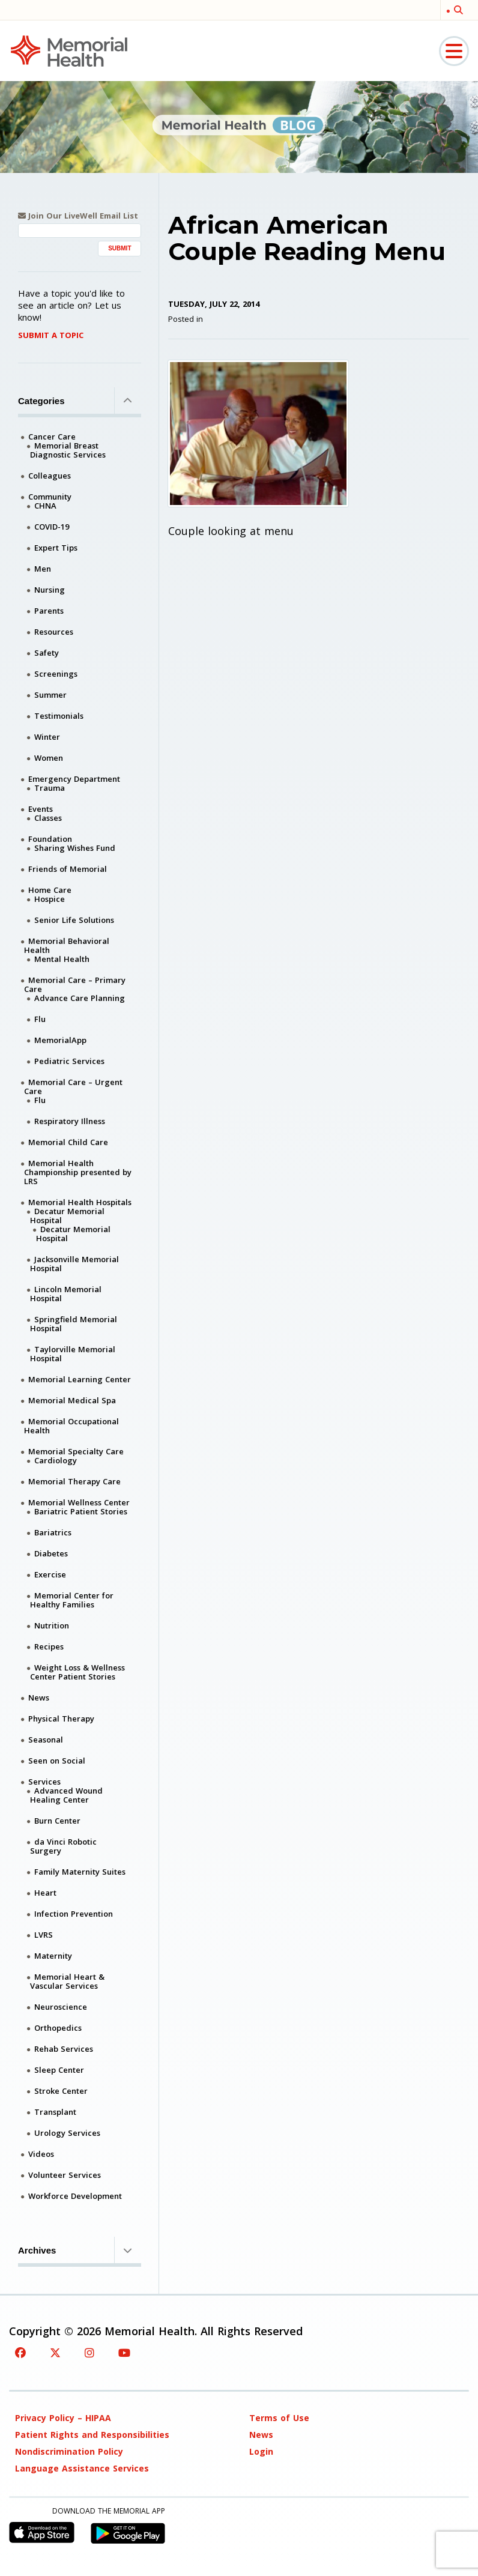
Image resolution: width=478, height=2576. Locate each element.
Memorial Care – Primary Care (75, 984)
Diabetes (51, 1553)
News (38, 1697)
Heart (45, 1892)
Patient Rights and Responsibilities (92, 2434)
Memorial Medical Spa (72, 1400)
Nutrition (51, 1625)
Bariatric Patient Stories (80, 1511)
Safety (46, 652)
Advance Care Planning (79, 998)
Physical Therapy (61, 1718)
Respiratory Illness (69, 1121)
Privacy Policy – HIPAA (63, 2417)
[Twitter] (55, 2352)
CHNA (45, 505)
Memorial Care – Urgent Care (73, 1086)
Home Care (49, 889)
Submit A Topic (50, 335)
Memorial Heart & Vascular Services (67, 1981)
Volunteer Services (64, 2174)
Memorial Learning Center (79, 1379)
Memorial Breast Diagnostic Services (68, 450)
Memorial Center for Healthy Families (71, 1600)
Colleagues (49, 475)
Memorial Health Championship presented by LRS (78, 1172)
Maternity (53, 1955)
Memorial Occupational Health (71, 1426)
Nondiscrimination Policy (69, 2451)
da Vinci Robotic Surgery (63, 1846)
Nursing (49, 589)
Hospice (49, 898)
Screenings (55, 673)
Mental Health (61, 959)
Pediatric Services (69, 1061)
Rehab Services (63, 2048)
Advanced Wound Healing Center (66, 1795)
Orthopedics (58, 2027)
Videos (41, 2153)
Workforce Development (75, 2196)
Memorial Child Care (68, 1142)
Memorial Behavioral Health (66, 945)
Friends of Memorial (67, 868)
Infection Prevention (73, 1913)
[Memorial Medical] (69, 50)
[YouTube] (124, 2352)
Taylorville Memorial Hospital (72, 1354)
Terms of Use (279, 2417)
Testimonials (58, 715)
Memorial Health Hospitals (80, 1202)
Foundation (50, 838)
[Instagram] (89, 2352)
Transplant (55, 2111)
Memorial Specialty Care (76, 1451)
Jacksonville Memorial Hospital (74, 1264)
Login (261, 2451)
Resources (53, 631)
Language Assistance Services (82, 2468)
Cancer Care (52, 436)
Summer (50, 694)
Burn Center (57, 1820)
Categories (79, 400)
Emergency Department (74, 778)
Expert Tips (55, 547)
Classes (48, 817)
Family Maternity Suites (80, 1871)
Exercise (50, 1574)
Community (49, 496)
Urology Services (67, 2132)
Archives (79, 2250)
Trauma (49, 787)
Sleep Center (59, 2069)
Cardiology (55, 1460)
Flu (40, 1019)
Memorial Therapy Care (74, 1481)
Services (44, 1781)
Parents (49, 610)
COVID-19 (51, 526)
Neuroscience (60, 2006)
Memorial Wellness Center (79, 1502)
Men (42, 568)
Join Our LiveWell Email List (78, 216)
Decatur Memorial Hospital (67, 1216)
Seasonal (45, 1739)
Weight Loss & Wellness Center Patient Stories (77, 1672)
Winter (47, 736)
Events (40, 808)
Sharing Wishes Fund (74, 847)
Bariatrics (52, 1532)
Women (48, 757)
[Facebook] (20, 2352)
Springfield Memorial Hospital (73, 1324)
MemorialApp (60, 1040)
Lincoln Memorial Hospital (65, 1294)
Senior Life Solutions (74, 920)
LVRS (43, 1934)
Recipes (49, 1646)
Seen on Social (56, 1760)
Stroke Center (61, 2090)
